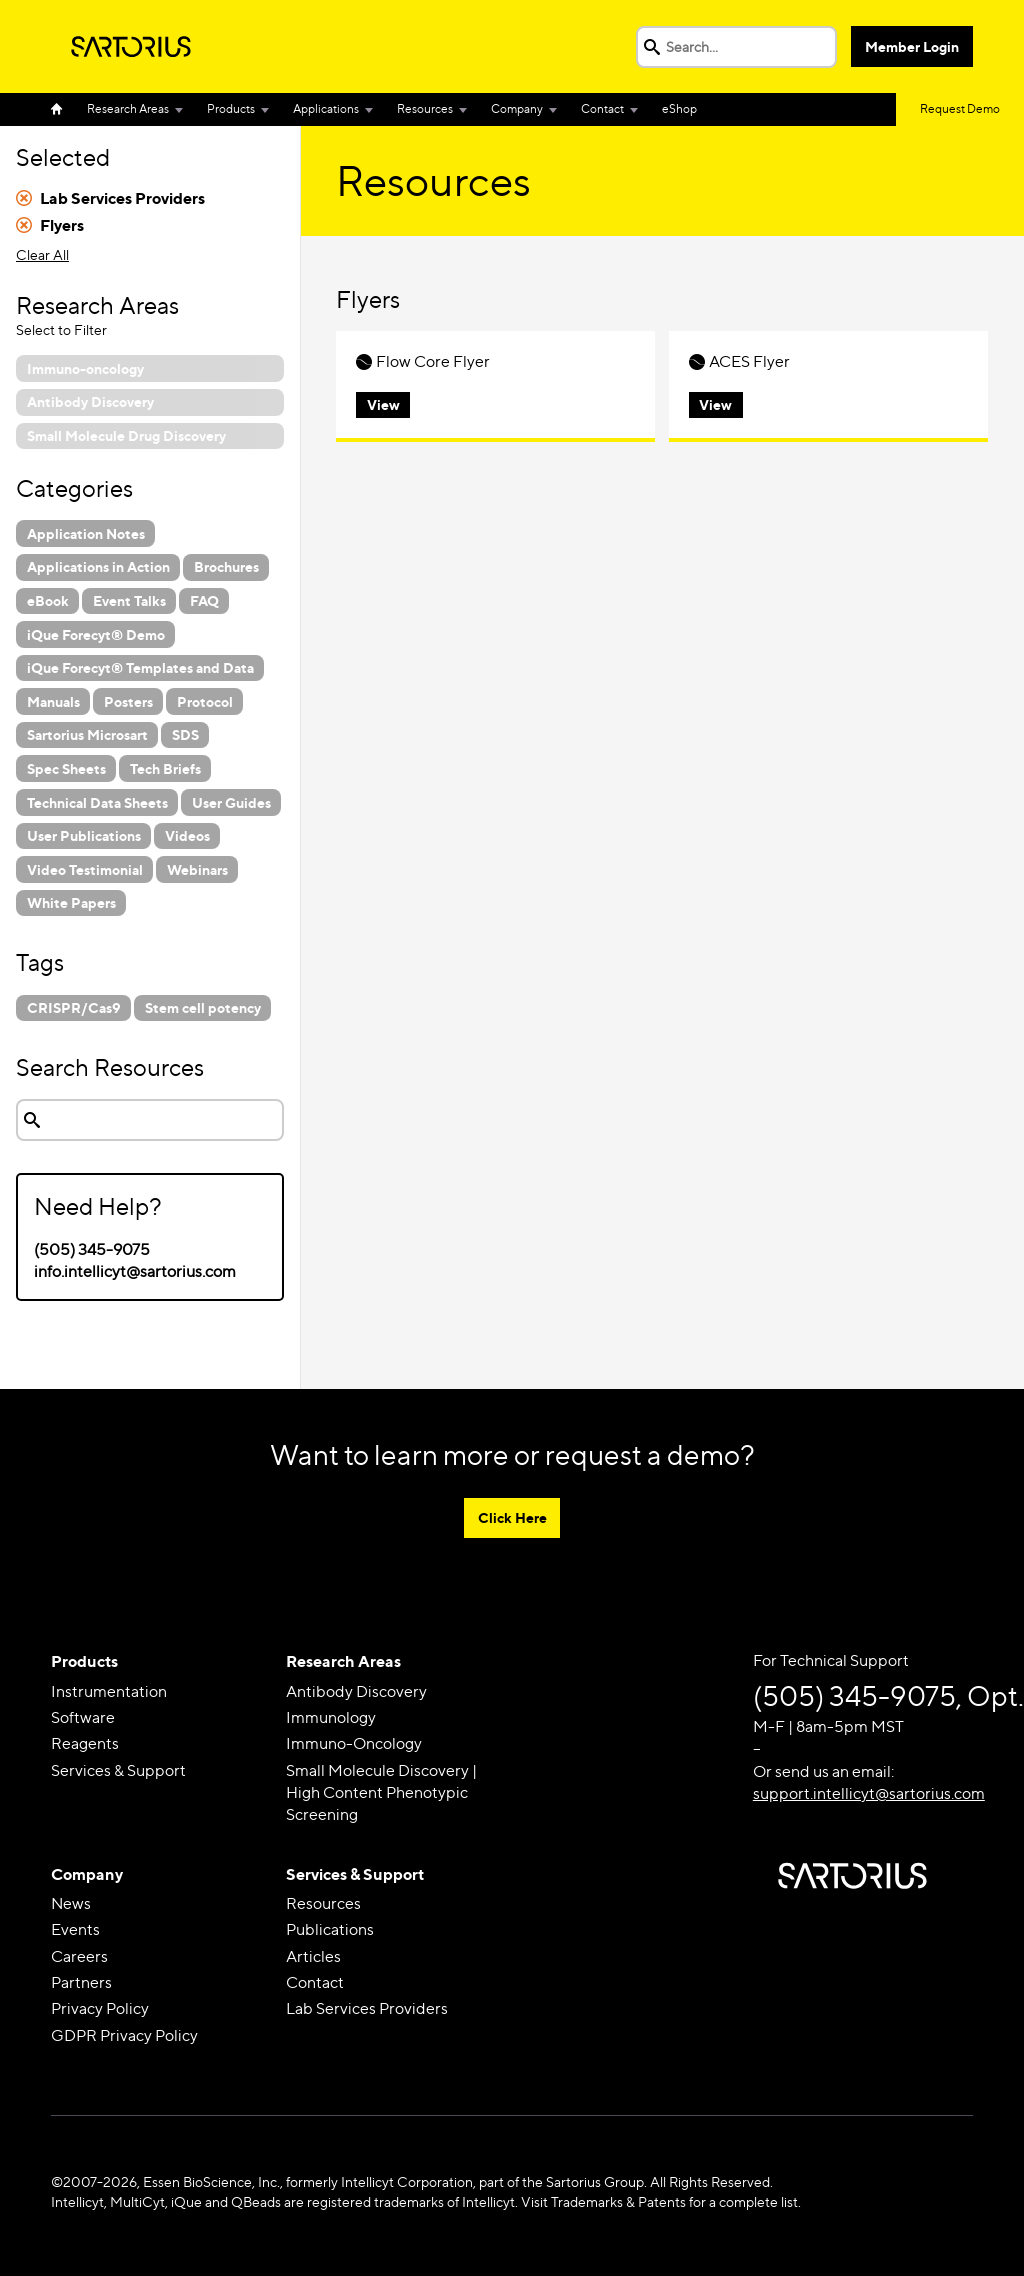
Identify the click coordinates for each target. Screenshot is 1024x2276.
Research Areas (128, 108)
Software (83, 1717)
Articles (313, 1956)
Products (231, 108)
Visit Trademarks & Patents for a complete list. (661, 2201)
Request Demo (960, 108)
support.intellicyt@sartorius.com (869, 1793)
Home (63, 109)
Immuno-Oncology (354, 1744)
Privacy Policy (100, 2009)
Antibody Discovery (356, 1691)
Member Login (912, 46)
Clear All (42, 254)
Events (75, 1930)
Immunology (331, 1717)
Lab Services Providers (367, 2009)
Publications (330, 1930)
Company (517, 108)
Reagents (85, 1744)
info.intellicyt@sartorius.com (135, 1271)
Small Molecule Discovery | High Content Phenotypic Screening (381, 1793)
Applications (326, 108)
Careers (79, 1956)
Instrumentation (109, 1691)
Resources (425, 108)
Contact (602, 108)
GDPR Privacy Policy (124, 2035)
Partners (81, 1983)
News (71, 1903)
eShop (679, 108)
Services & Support (118, 1770)
